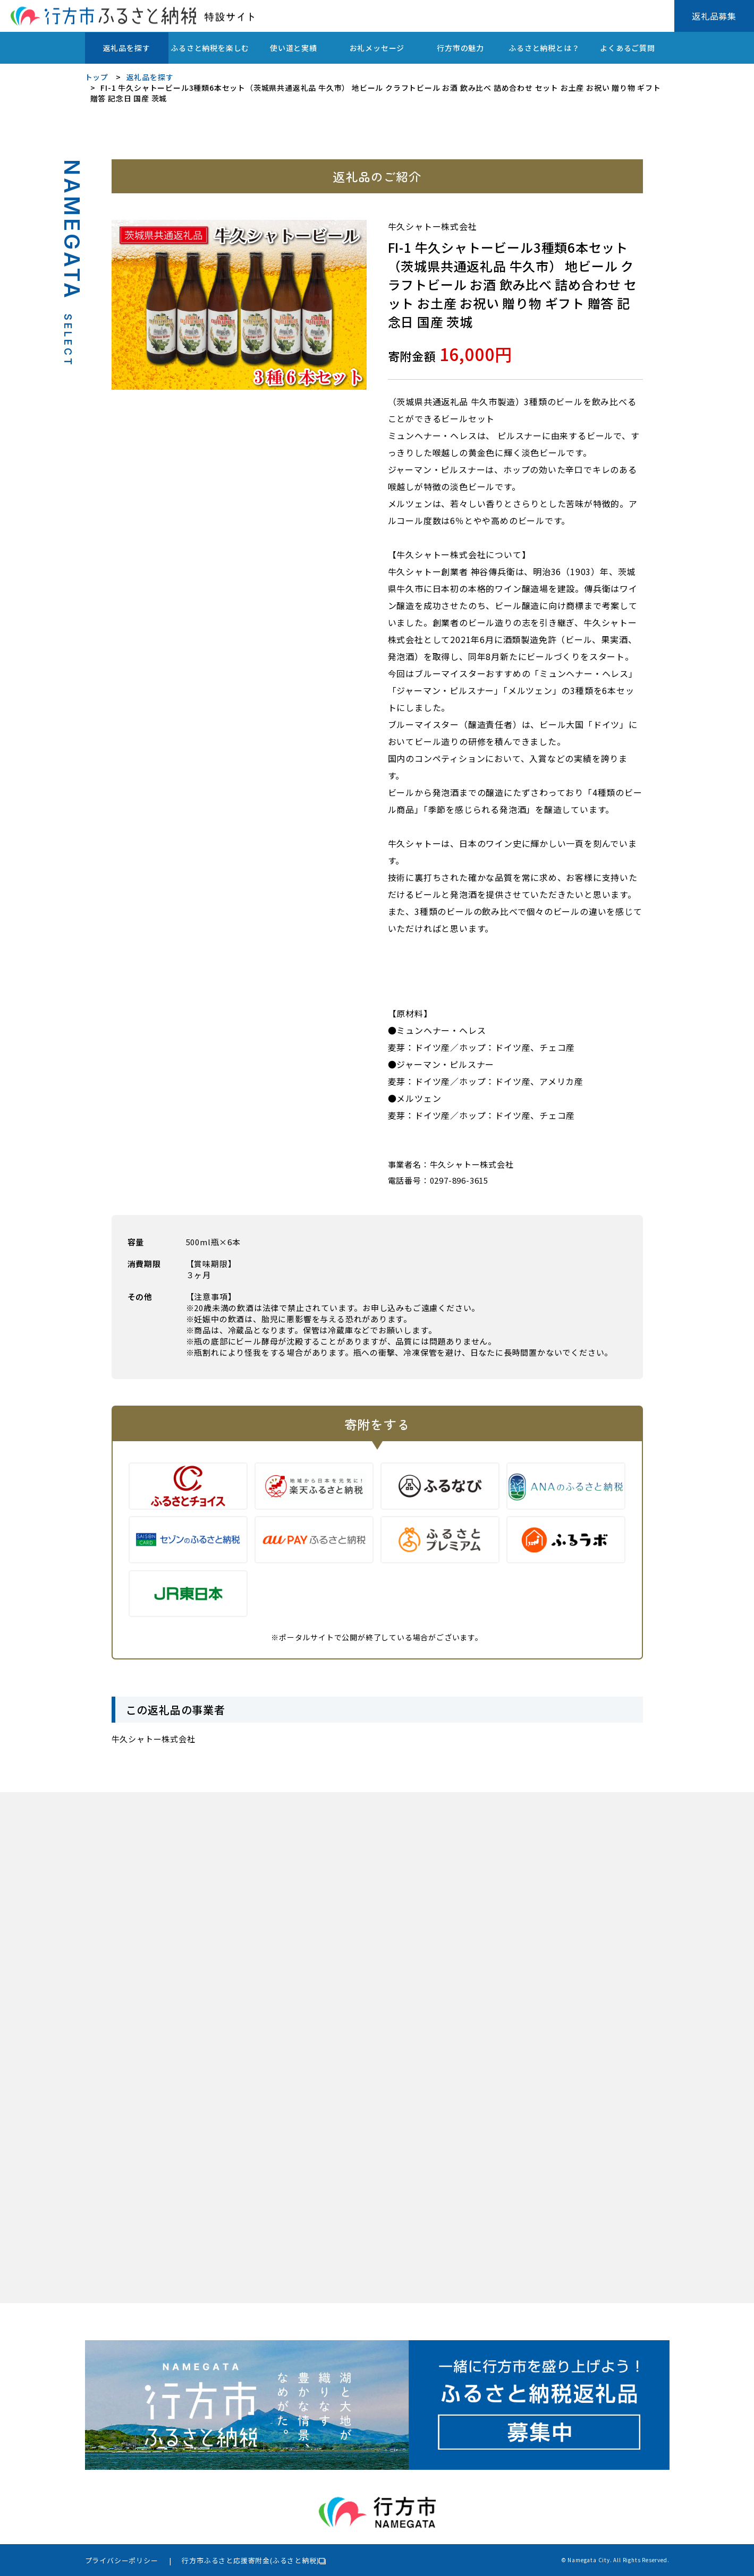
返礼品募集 (714, 16)
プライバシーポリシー (121, 2560)
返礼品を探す (126, 47)
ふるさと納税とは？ (544, 47)
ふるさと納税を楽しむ (210, 47)
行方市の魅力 (460, 47)
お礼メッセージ (377, 47)
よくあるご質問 (627, 47)
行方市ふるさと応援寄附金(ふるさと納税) (250, 2560)
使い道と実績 (293, 47)
